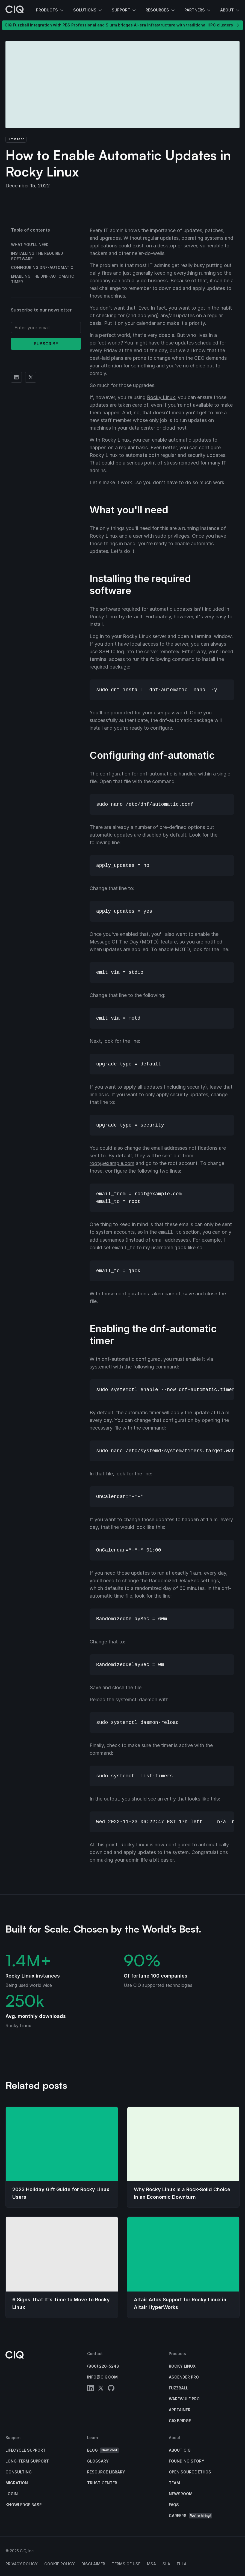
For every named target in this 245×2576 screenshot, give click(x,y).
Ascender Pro (184, 2377)
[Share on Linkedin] (16, 377)
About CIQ (180, 2450)
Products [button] (50, 10)
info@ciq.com (102, 2377)
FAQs (174, 2504)
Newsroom (181, 2493)
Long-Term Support (27, 2461)
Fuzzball (178, 2388)
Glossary (98, 2461)
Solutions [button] (88, 10)
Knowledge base (23, 2504)
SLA (166, 2564)
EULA (182, 2564)
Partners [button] (197, 10)
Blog (103, 2450)
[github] (111, 2389)
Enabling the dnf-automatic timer (42, 279)
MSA (151, 2564)
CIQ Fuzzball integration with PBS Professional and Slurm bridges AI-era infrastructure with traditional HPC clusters (123, 25)
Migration (16, 2483)
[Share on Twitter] (30, 377)
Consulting (18, 2472)
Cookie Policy (59, 2564)
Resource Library (106, 2472)
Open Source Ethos (190, 2472)
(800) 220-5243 (103, 2366)
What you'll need (30, 244)
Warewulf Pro (184, 2399)
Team (174, 2483)
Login (11, 2493)
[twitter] (101, 2389)
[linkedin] (90, 2389)
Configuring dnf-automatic (42, 267)
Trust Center (102, 2483)
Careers (190, 2516)
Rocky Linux (161, 397)
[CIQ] (14, 10)
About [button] (230, 10)
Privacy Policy (21, 2564)
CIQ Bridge (180, 2420)
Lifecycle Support (25, 2450)
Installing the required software (37, 256)
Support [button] (124, 10)
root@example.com (112, 1163)
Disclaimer (93, 2564)
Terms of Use (126, 2564)
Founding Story (186, 2461)
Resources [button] (161, 10)
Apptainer (179, 2409)
